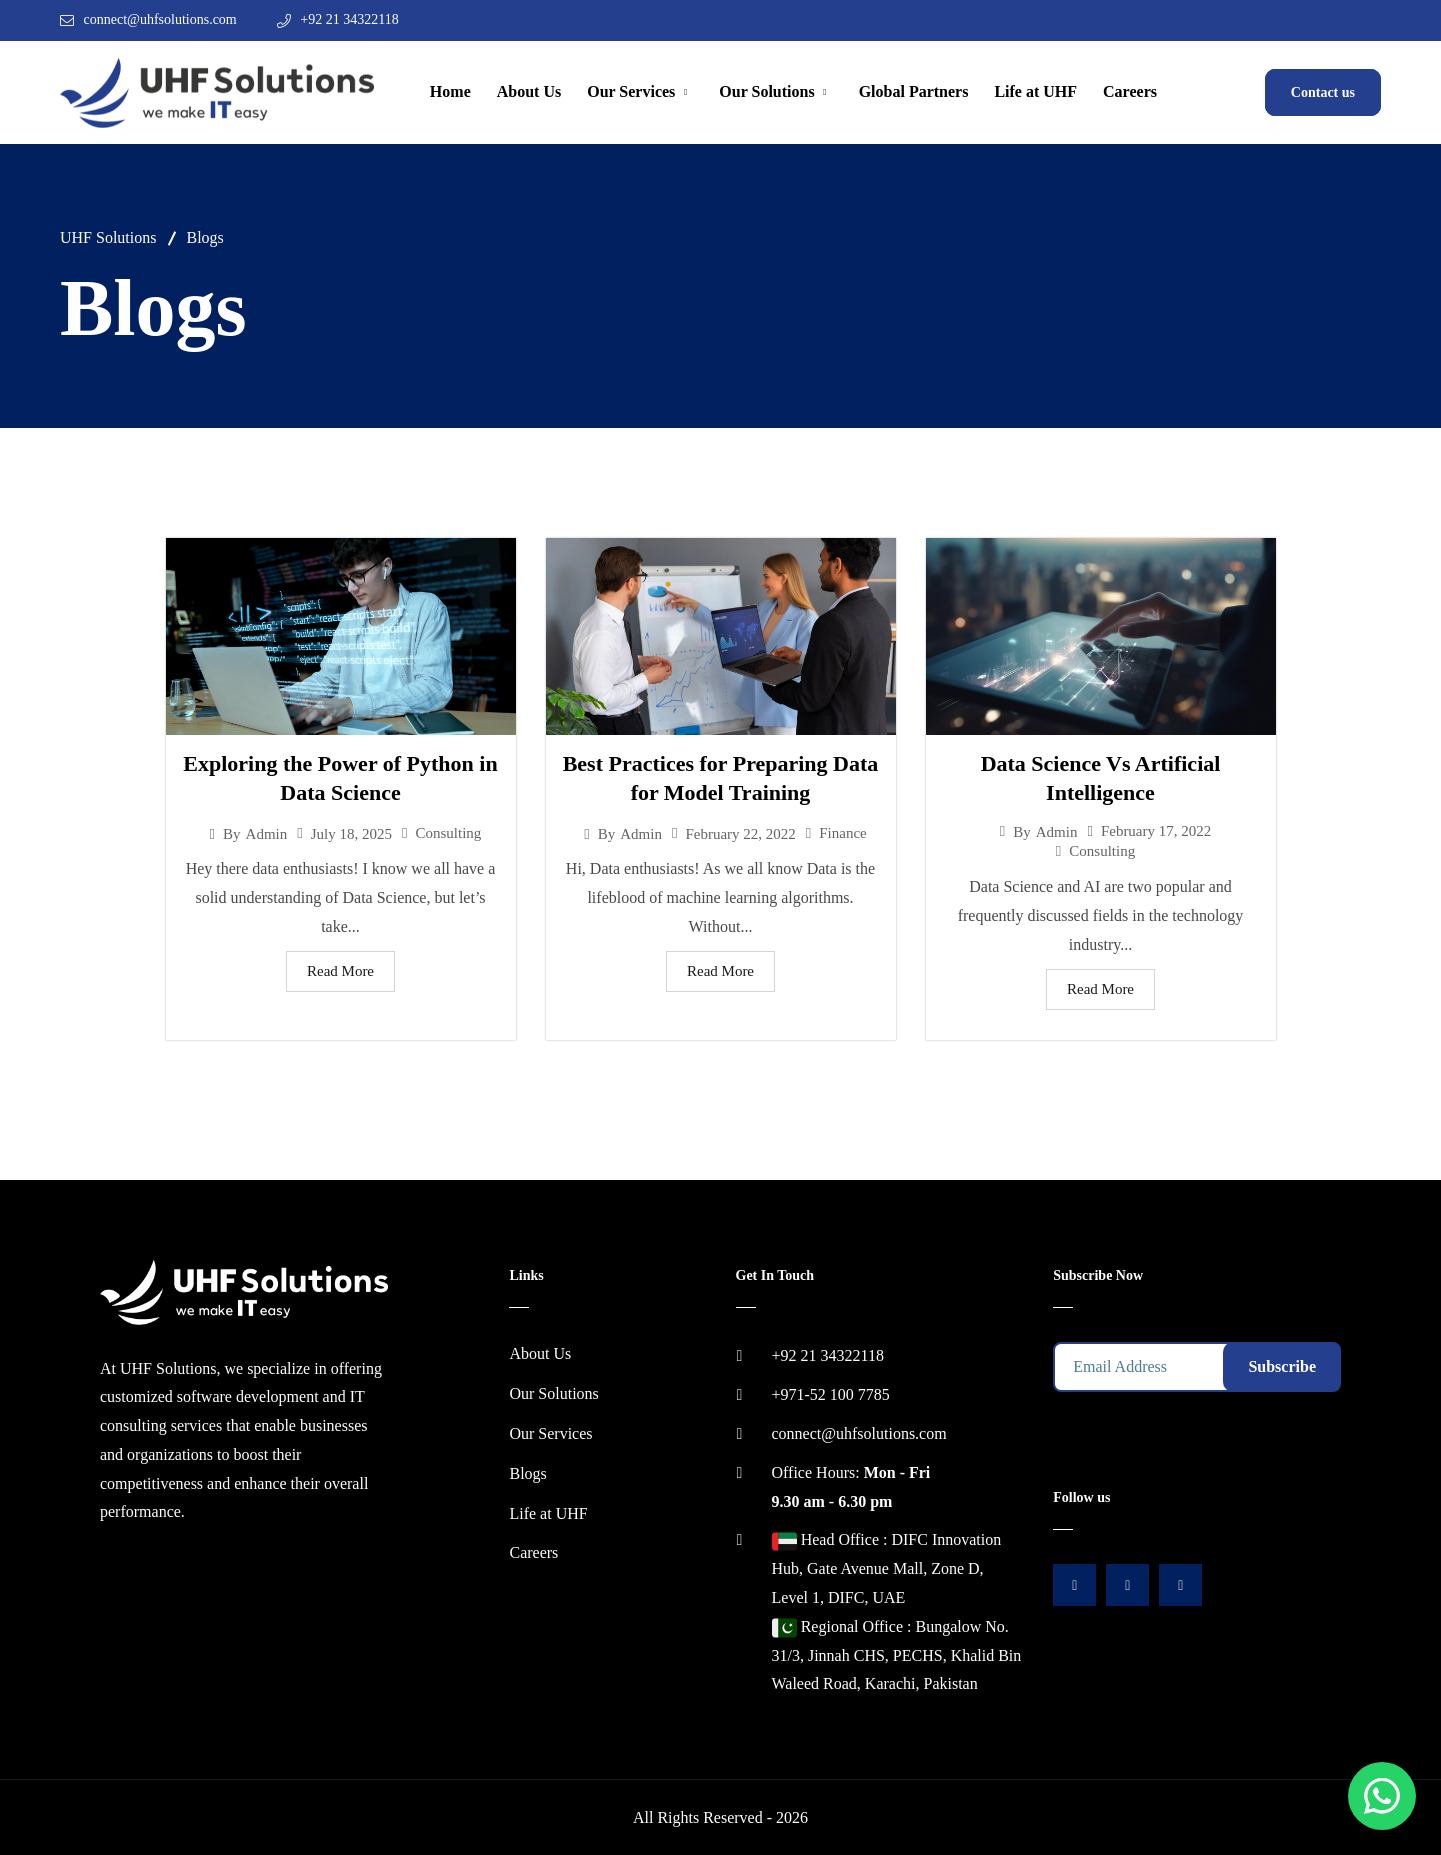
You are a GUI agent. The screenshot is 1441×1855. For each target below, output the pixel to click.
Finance (842, 833)
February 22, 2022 (740, 834)
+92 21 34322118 (349, 19)
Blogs (527, 1473)
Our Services (631, 91)
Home (450, 91)
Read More (340, 971)
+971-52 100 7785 (831, 1394)
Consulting (449, 833)
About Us (529, 91)
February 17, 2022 (1156, 831)
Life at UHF (1035, 91)
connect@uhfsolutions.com (160, 19)
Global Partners (914, 91)
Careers (1130, 91)
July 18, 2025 (351, 834)
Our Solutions (766, 91)
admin (267, 834)
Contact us (1323, 92)
